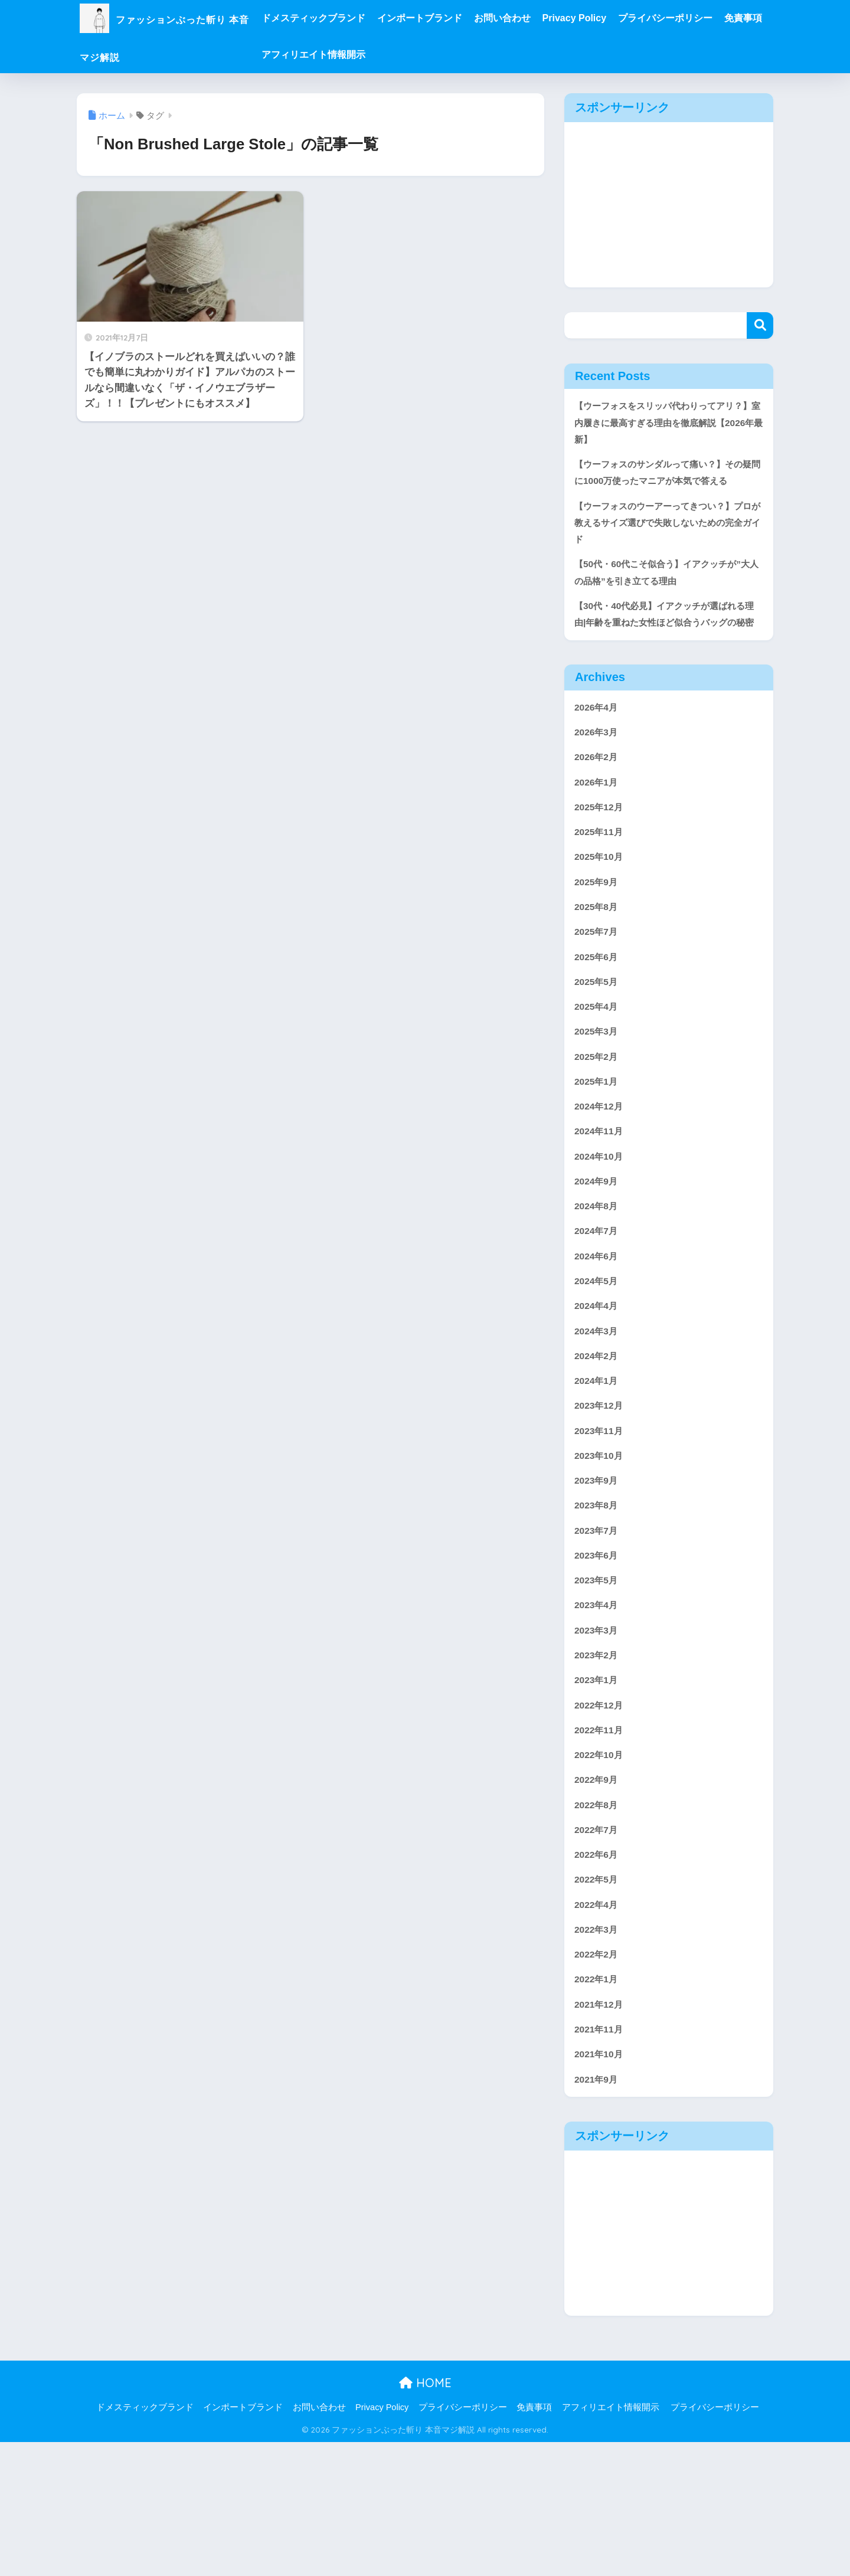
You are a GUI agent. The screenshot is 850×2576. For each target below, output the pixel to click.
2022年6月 (598, 1975)
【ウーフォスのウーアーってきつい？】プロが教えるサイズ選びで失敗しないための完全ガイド (664, 550)
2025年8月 (598, 972)
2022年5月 (598, 2001)
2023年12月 (600, 1499)
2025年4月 (598, 1078)
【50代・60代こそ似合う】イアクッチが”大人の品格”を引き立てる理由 (660, 603)
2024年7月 (598, 1315)
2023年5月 (598, 1684)
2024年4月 (598, 1394)
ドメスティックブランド (358, 18)
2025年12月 (600, 866)
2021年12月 (600, 2133)
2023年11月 (600, 1526)
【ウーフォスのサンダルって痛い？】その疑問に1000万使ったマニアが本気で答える (665, 486)
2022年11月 (600, 1842)
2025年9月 (598, 945)
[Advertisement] (668, 204)
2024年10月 (600, 1236)
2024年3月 (598, 1420)
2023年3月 (598, 1737)
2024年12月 (600, 1183)
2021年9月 (598, 2212)
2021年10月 (600, 2186)
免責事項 (325, 55)
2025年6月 (598, 1025)
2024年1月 (598, 1474)
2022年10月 (600, 1869)
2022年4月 (598, 2027)
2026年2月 (598, 814)
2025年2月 (598, 1130)
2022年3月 (598, 2054)
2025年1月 (598, 1157)
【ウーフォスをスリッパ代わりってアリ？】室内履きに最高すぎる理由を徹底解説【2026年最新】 (664, 424)
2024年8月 (598, 1289)
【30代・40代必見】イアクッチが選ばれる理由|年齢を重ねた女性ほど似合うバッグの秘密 (666, 656)
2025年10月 (600, 919)
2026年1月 (598, 840)
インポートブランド (464, 18)
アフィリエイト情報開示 (408, 55)
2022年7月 (598, 1948)
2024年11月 (600, 1210)
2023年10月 (600, 1553)
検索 (760, 325)
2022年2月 (598, 2080)
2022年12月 (600, 1816)
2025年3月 (598, 1104)
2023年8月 (598, 1605)
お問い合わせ (547, 18)
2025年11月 (600, 893)
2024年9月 (598, 1262)
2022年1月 (598, 2106)
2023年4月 (598, 1711)
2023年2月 (598, 1763)
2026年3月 (598, 787)
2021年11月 (600, 2159)
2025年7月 (598, 998)
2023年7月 (598, 1632)
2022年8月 (598, 1921)
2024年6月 (598, 1341)
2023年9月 (598, 1579)
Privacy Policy (619, 18)
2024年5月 (598, 1368)
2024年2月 (598, 1447)
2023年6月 (598, 1658)
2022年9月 (598, 1895)
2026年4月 (598, 761)
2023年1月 (598, 1790)
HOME (425, 2516)
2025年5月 (598, 1051)
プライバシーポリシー (710, 18)
